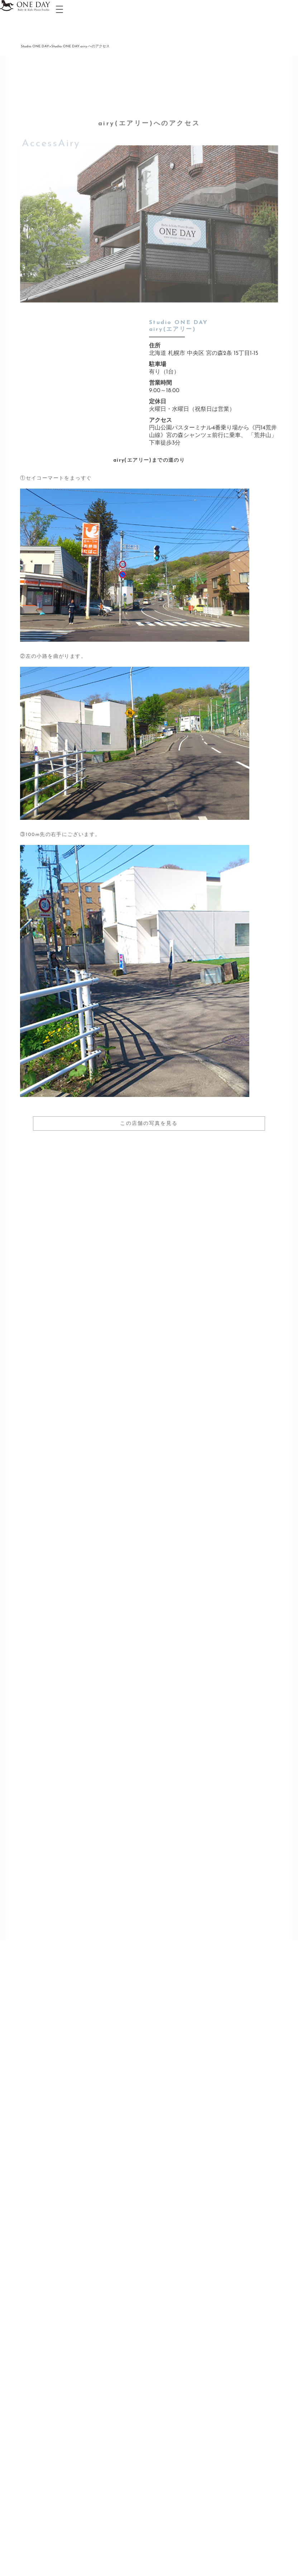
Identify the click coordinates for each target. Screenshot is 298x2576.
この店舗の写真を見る (149, 1123)
